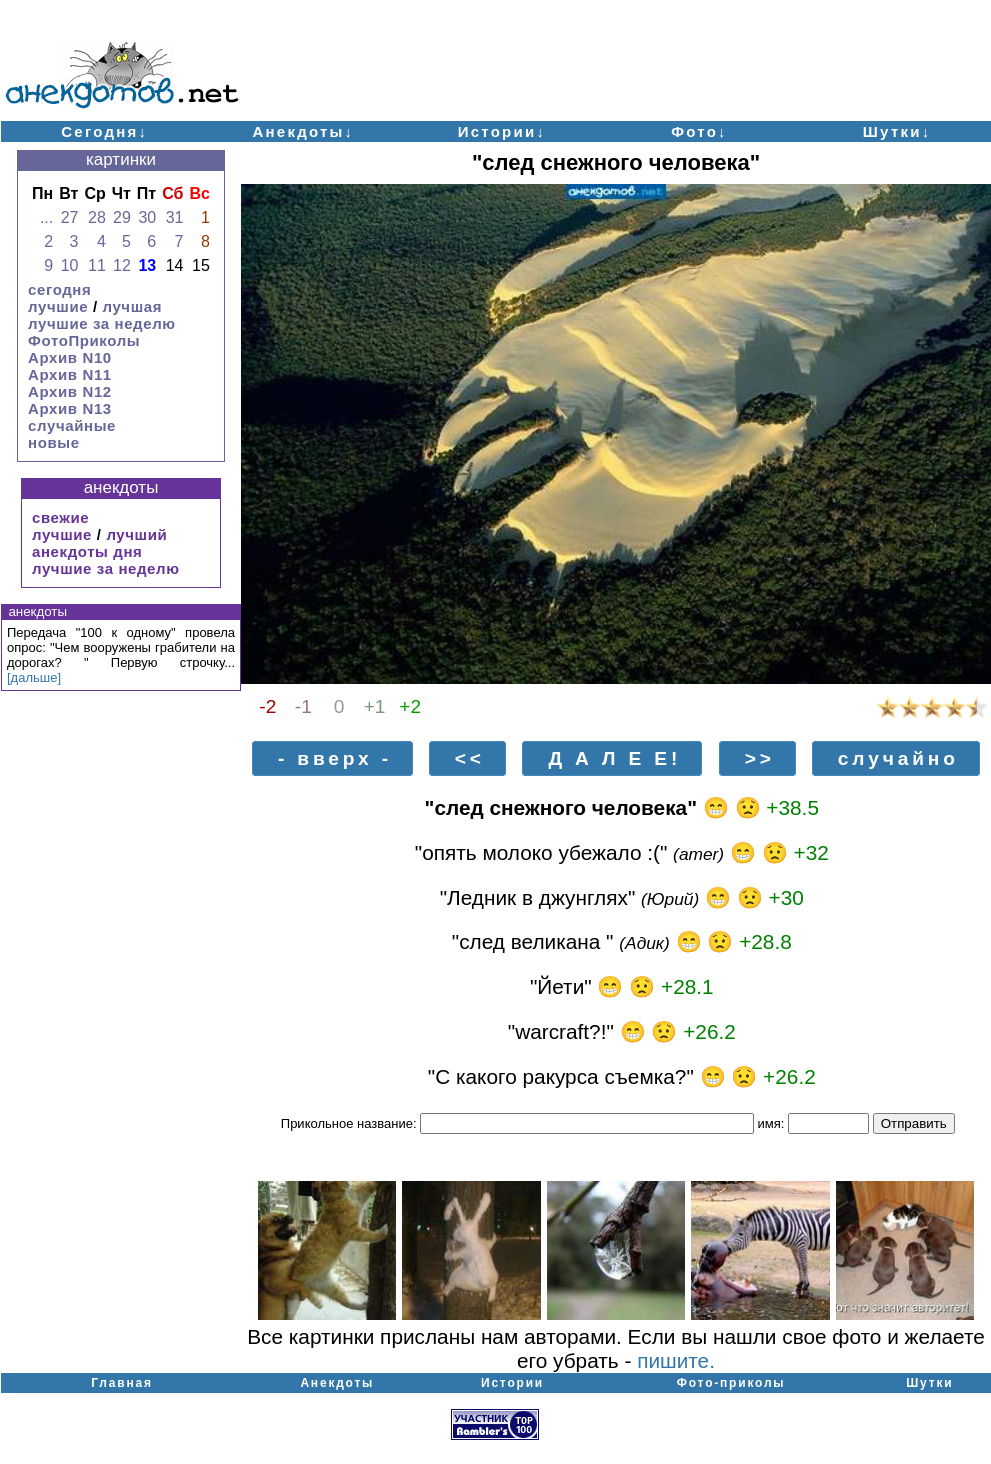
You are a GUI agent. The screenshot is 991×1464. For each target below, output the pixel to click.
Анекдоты (337, 1383)
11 (97, 265)
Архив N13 (70, 408)
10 (70, 265)
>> (760, 758)
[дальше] (34, 677)
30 (147, 217)
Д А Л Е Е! (614, 758)
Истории (512, 1383)
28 (97, 217)
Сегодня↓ (104, 131)
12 (122, 265)
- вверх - (335, 758)
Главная (121, 1383)
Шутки (929, 1383)
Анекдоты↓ (303, 131)
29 (122, 217)
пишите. (676, 1360)
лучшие (58, 306)
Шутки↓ (897, 131)
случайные (72, 425)
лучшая (132, 306)
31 (175, 217)
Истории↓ (502, 131)
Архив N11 (70, 374)
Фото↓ (699, 131)
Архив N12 (70, 391)
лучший (136, 534)
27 (70, 217)
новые (54, 442)
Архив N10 (70, 357)
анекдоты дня (87, 551)
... (46, 217)
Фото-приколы (731, 1383)
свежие (60, 517)
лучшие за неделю (102, 323)
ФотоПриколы (84, 340)
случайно (898, 758)
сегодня (59, 289)
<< (470, 758)
